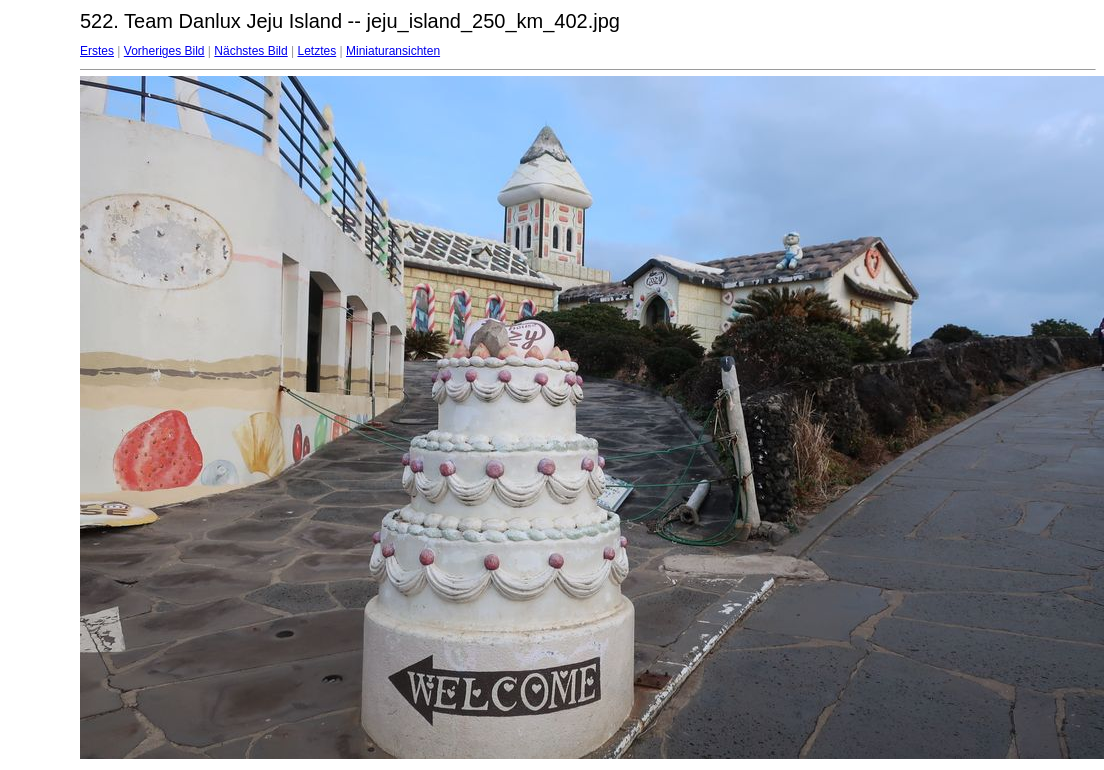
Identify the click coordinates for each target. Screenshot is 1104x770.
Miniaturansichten (393, 51)
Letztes (317, 51)
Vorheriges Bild (164, 51)
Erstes (97, 51)
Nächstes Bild (250, 51)
